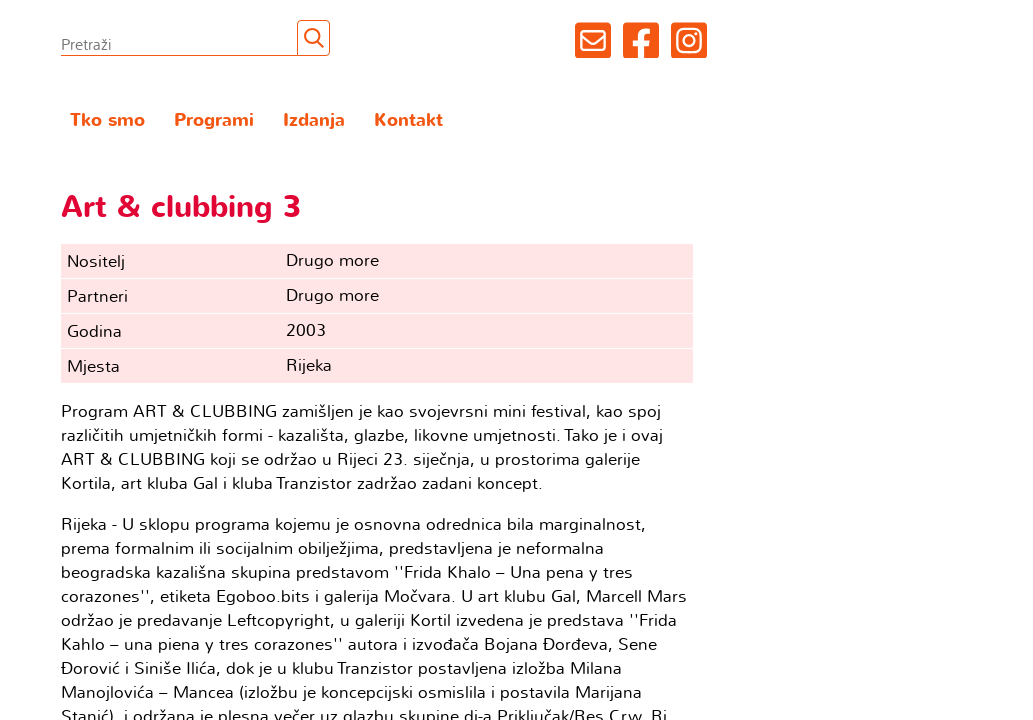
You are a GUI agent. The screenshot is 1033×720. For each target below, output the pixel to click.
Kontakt (408, 120)
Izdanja (314, 120)
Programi (214, 120)
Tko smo (107, 120)
